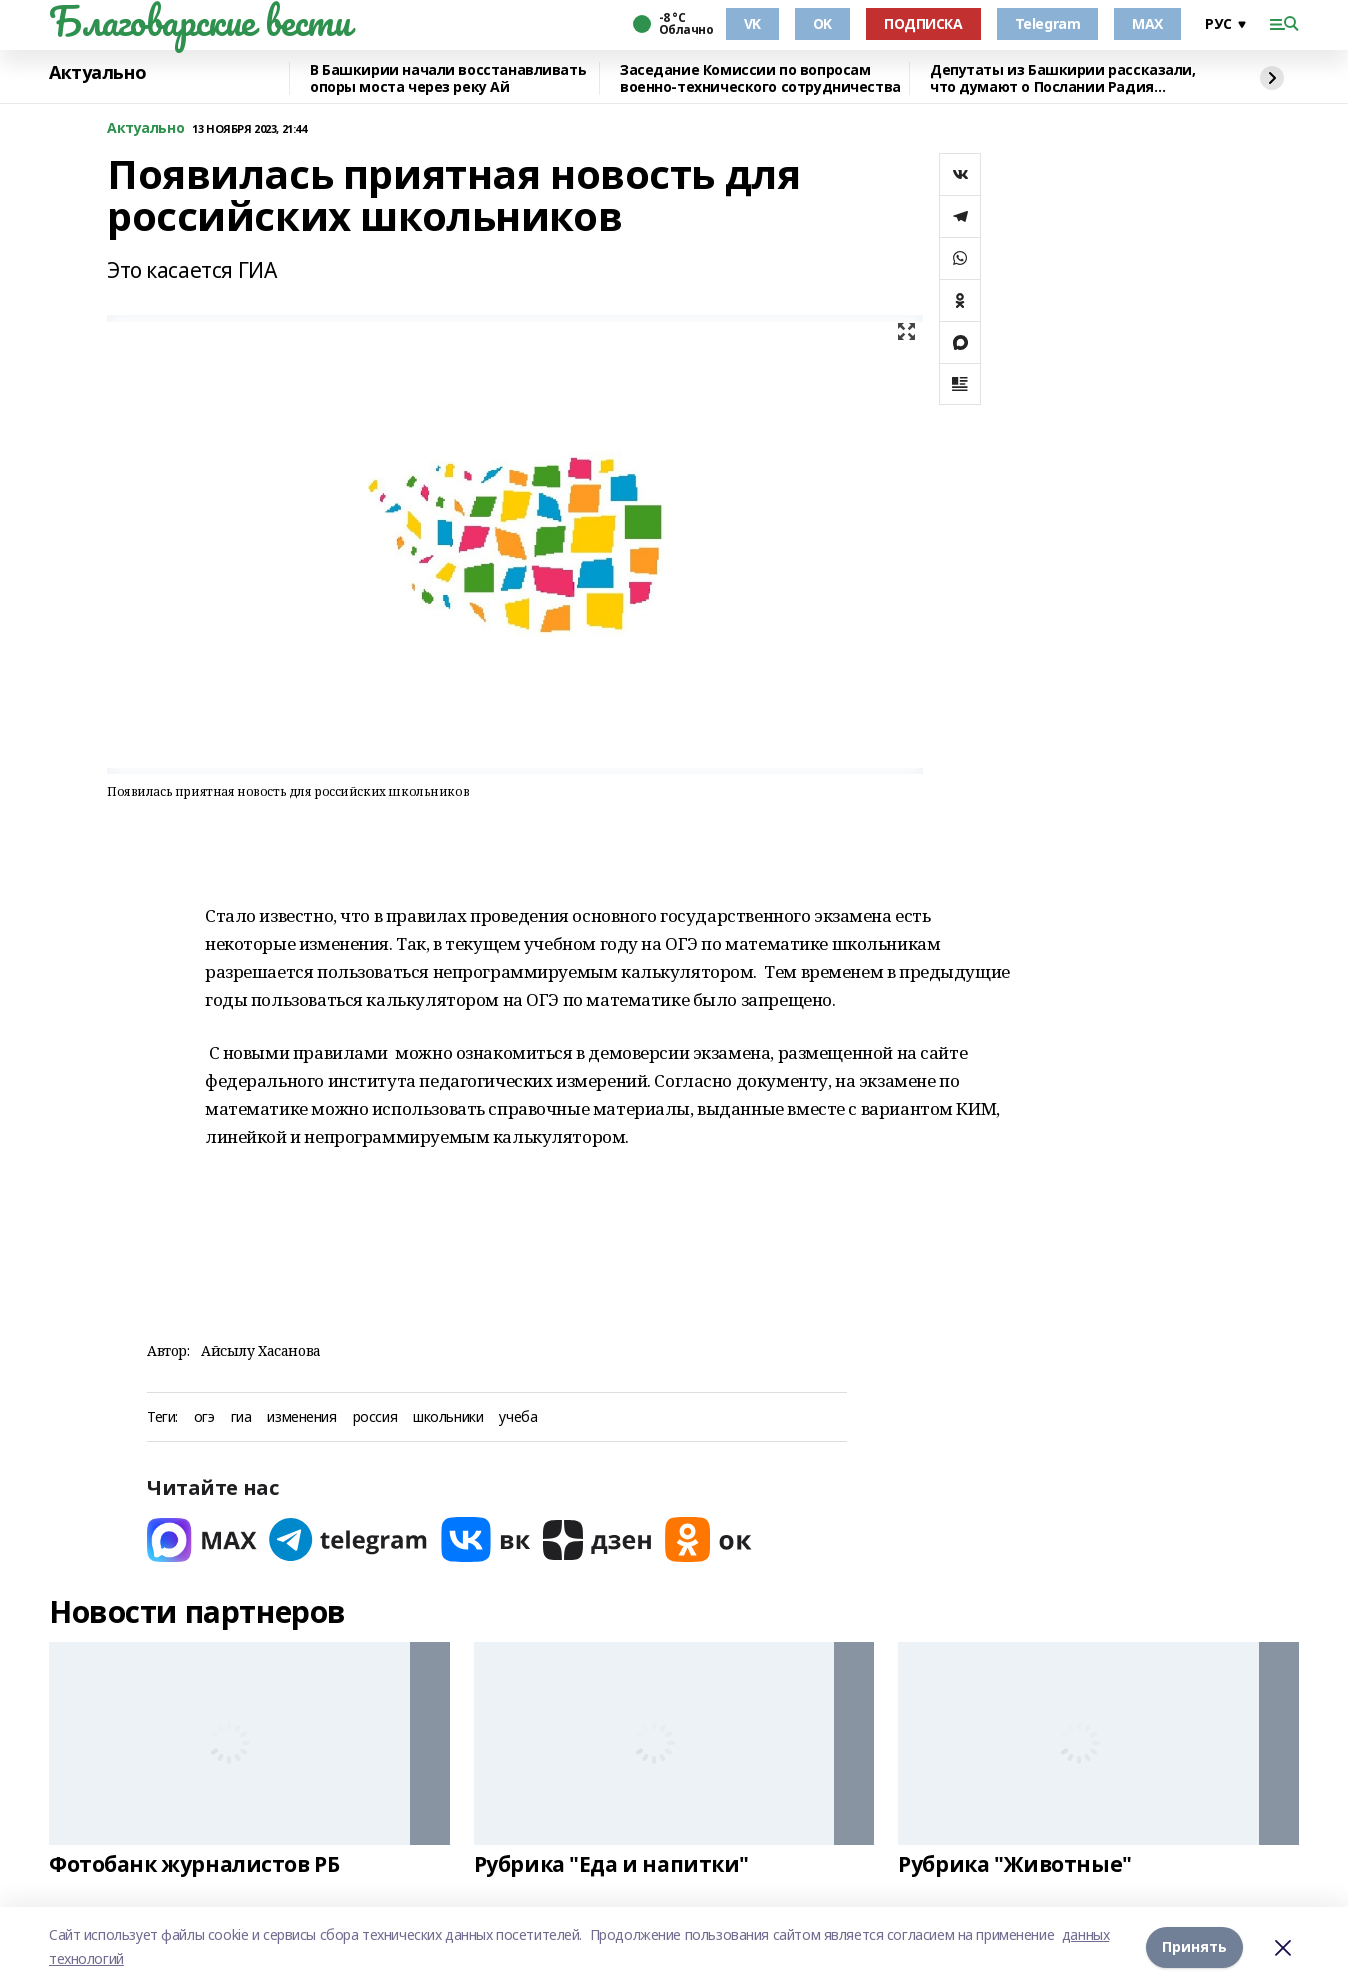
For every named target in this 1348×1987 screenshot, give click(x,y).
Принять (1194, 1946)
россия (375, 1417)
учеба (518, 1417)
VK (752, 23)
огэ (204, 1417)
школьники (448, 1417)
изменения (301, 1417)
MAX (1147, 23)
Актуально (97, 73)
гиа (241, 1417)
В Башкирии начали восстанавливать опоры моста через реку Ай (448, 78)
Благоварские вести (199, 21)
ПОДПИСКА (923, 23)
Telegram (1048, 23)
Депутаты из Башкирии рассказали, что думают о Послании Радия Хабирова (1063, 78)
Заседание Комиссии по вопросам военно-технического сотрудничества (760, 78)
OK (822, 23)
